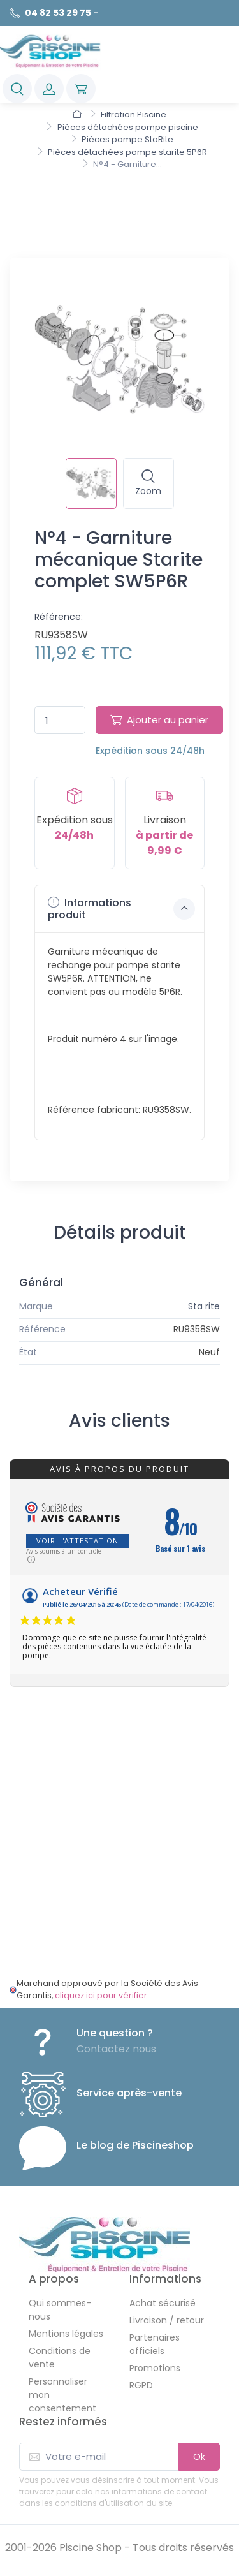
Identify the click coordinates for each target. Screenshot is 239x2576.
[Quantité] (59, 720)
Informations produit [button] (121, 908)
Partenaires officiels (154, 2344)
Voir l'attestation (77, 1540)
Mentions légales (66, 2333)
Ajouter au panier (159, 719)
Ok (199, 2456)
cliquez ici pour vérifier (101, 1995)
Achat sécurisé (162, 2303)
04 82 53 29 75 (58, 12)
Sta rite (204, 1306)
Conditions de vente (60, 2357)
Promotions (154, 2368)
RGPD (141, 2385)
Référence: (58, 616)
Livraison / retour (166, 2320)
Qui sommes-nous (60, 2310)
